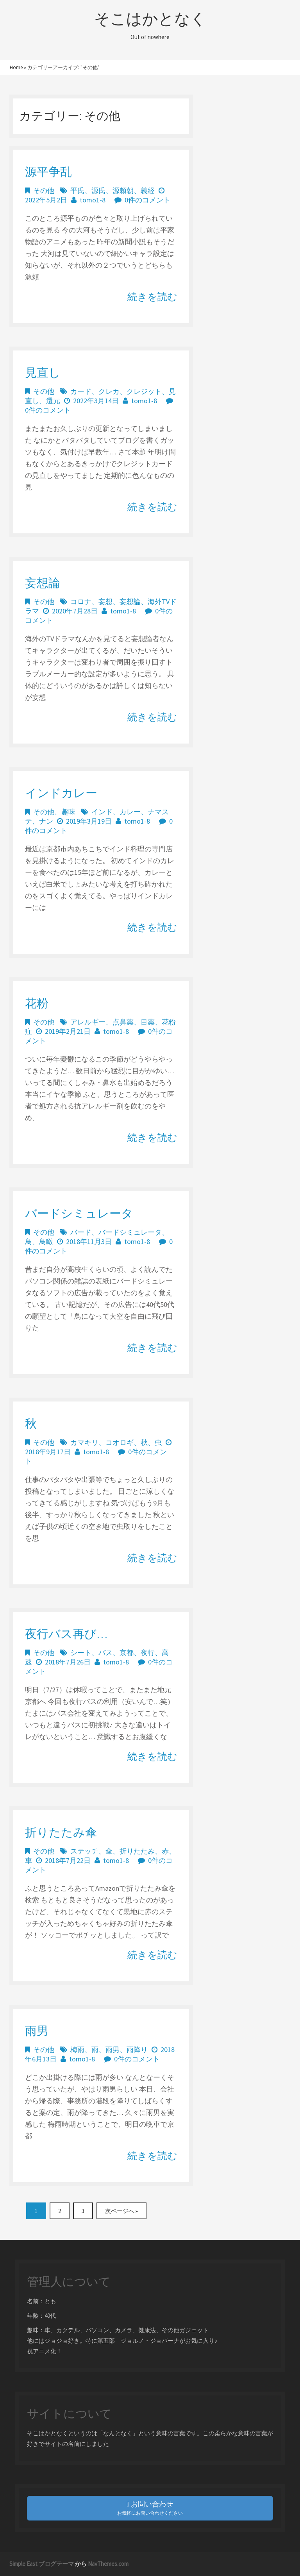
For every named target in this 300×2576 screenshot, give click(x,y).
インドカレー (61, 792)
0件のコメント (147, 199)
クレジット (144, 391)
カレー (130, 811)
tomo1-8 (92, 199)
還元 (53, 400)
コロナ (80, 601)
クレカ (109, 391)
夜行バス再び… (66, 1633)
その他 (43, 190)
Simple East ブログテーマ (41, 2563)
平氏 (77, 190)
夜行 (148, 1652)
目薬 (148, 1021)
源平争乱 (48, 171)
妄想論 (42, 582)
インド (101, 811)
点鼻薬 (123, 1021)
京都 (127, 1652)
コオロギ (119, 1442)
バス (105, 1652)
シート (80, 1652)
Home (16, 67)
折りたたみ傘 (61, 1832)
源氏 (98, 190)
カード (80, 391)
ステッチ (84, 1851)
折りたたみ (137, 1851)
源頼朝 (123, 190)
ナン (46, 821)
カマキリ (84, 1442)
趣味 (68, 811)
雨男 (36, 2030)
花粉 (36, 1003)
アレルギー (87, 1021)
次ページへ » (121, 2211)
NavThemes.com (108, 2563)
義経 (148, 190)
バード (80, 1232)
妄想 (105, 601)
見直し (43, 372)
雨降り (137, 2049)
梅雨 (77, 2049)
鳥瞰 (46, 1241)
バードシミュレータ (79, 1213)
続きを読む (152, 296)
